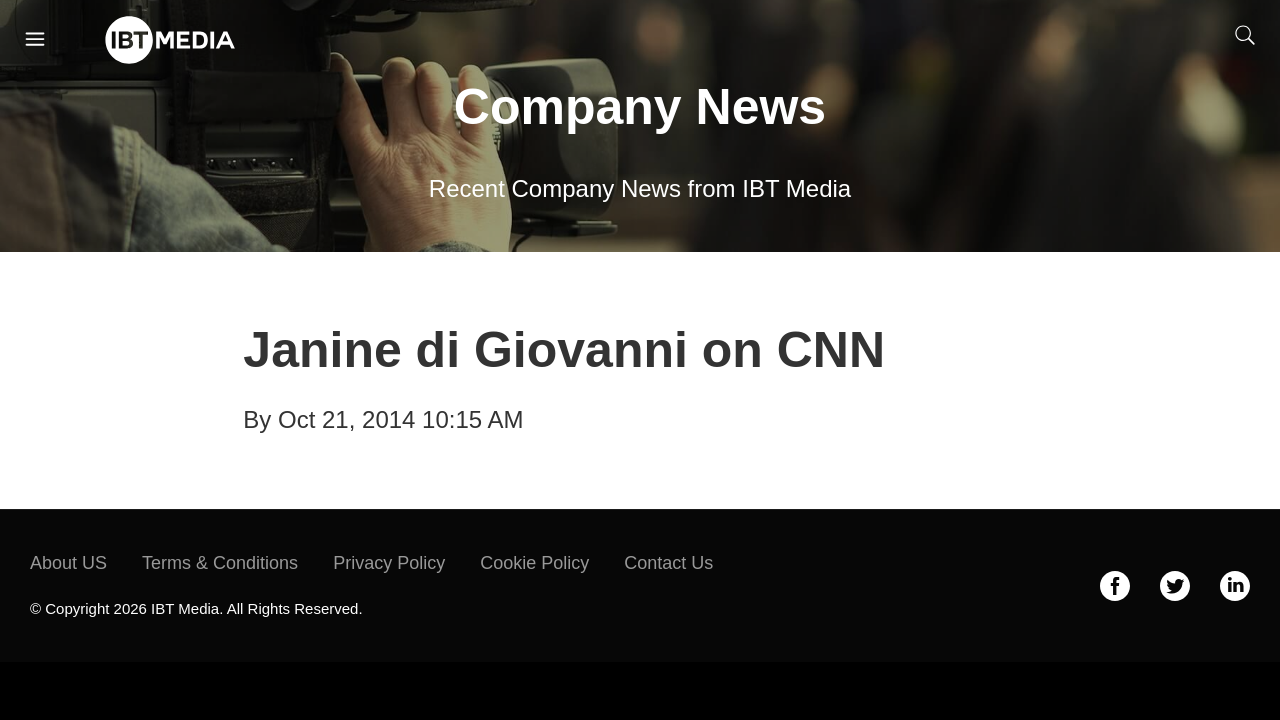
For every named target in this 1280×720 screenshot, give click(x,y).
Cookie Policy (534, 563)
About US (68, 563)
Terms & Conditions (220, 563)
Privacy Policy (389, 563)
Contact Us (668, 563)
